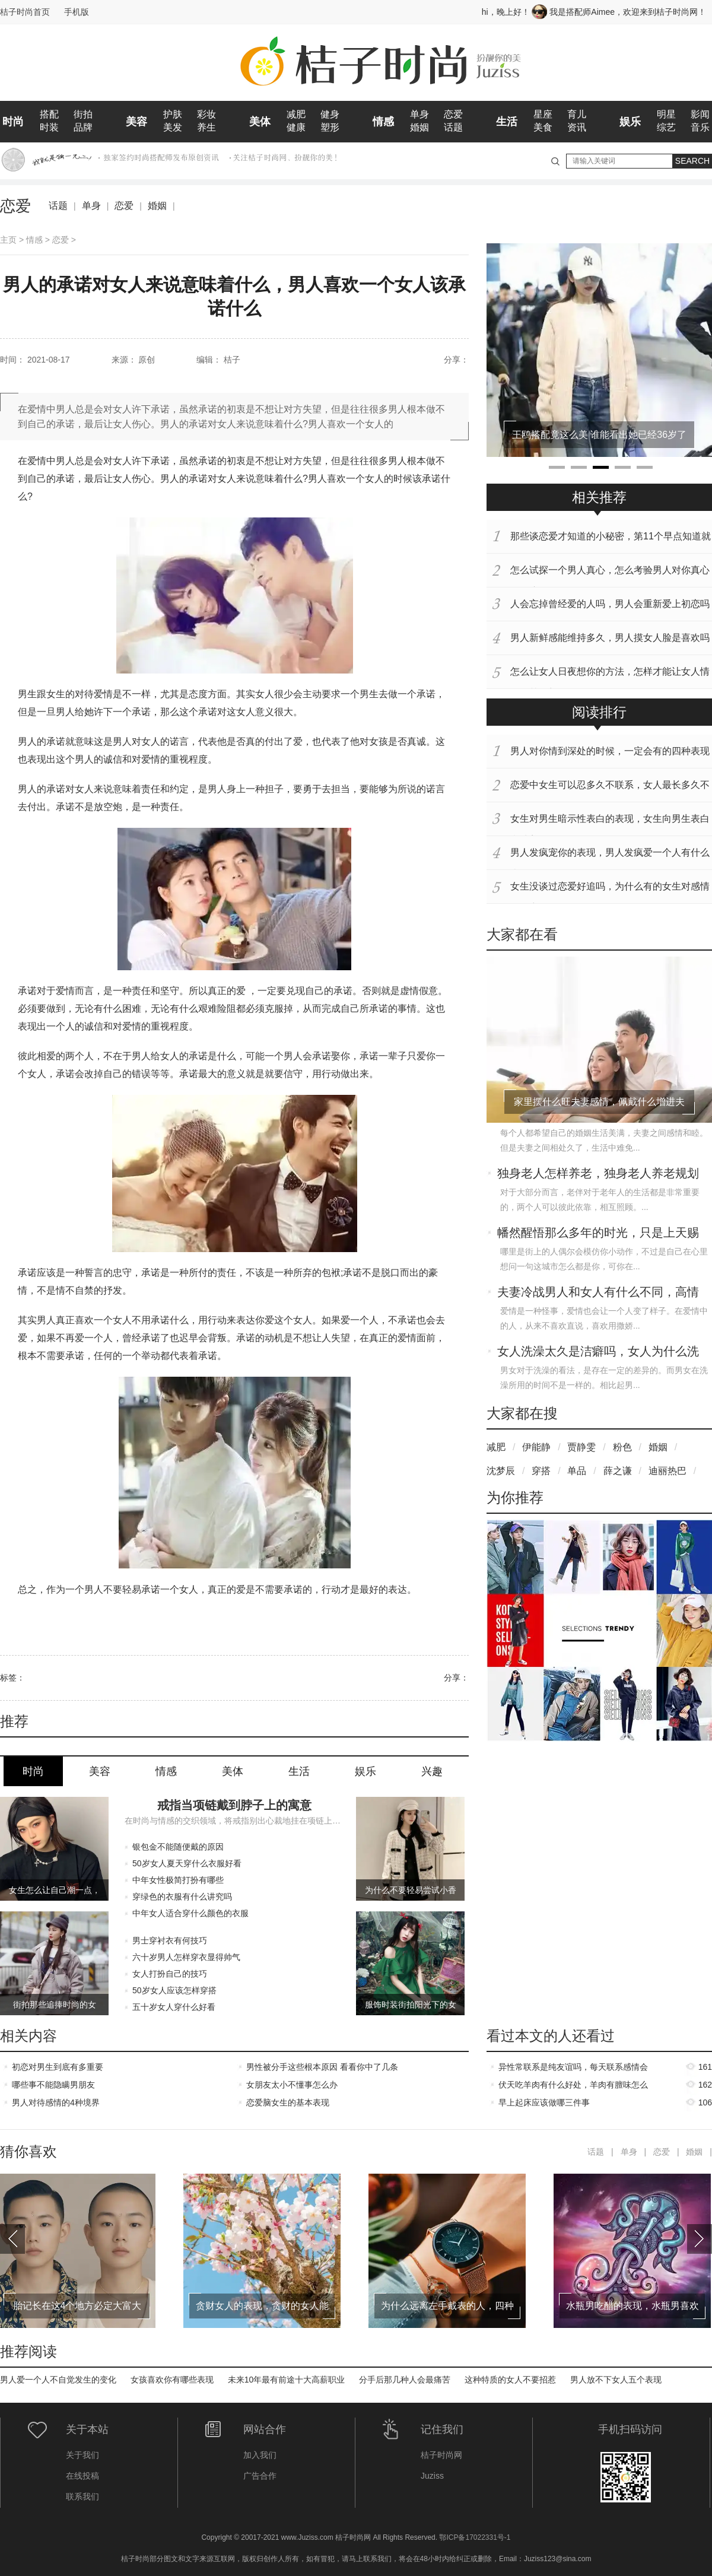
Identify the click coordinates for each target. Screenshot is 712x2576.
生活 (506, 122)
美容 (136, 122)
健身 (329, 114)
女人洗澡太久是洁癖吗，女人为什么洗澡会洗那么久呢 (598, 1352)
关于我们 (82, 2455)
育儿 (576, 114)
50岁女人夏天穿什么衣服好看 (186, 1863)
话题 (453, 127)
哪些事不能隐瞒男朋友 (53, 2084)
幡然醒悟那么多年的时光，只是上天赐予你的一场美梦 (598, 1233)
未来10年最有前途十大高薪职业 (286, 2379)
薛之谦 (617, 1471)
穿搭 (541, 1471)
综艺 (666, 127)
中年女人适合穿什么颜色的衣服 (190, 1913)
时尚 (13, 122)
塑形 (329, 127)
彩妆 (206, 114)
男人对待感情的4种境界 (56, 2102)
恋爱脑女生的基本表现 (287, 2102)
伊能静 (536, 1447)
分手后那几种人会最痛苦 (404, 2379)
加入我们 (259, 2455)
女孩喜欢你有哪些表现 (172, 2379)
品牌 (83, 127)
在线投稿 (82, 2475)
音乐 (700, 127)
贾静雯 (581, 1447)
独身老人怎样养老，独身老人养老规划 (598, 1173)
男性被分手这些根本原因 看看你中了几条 (322, 2067)
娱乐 (630, 122)
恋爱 (453, 114)
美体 (260, 122)
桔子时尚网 (441, 2455)
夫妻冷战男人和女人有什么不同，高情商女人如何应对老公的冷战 (598, 1293)
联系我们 (82, 2496)
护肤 (172, 114)
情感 (383, 122)
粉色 (622, 1447)
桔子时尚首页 (25, 12)
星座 (542, 114)
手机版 (76, 12)
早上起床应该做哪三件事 (544, 2102)
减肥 (296, 114)
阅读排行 (599, 712)
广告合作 (259, 2475)
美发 (172, 127)
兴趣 (432, 1771)
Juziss (432, 2475)
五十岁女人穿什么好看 (173, 2007)
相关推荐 (599, 497)
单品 (576, 1471)
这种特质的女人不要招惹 (510, 2379)
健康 (296, 127)
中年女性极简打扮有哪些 (178, 1880)
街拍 (83, 114)
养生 (206, 127)
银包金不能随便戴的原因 (178, 1846)
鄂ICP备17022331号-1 (474, 2537)
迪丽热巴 (667, 1471)
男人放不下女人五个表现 (616, 2379)
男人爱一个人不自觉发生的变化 (58, 2379)
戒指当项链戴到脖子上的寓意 (234, 1805)
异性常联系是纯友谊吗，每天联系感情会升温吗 (573, 2069)
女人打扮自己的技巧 (169, 1973)
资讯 (576, 127)
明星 (666, 114)
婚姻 (419, 127)
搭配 (49, 114)
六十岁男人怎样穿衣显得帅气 (186, 1957)
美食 (542, 127)
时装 (49, 127)
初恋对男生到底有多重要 (57, 2067)
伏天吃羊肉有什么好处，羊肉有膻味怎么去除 (573, 2087)
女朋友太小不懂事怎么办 (292, 2084)
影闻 (700, 114)
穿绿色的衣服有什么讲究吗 (182, 1896)
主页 (8, 239)
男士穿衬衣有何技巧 (169, 1940)
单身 (419, 114)
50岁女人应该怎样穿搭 (174, 1990)
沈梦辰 (501, 1471)
